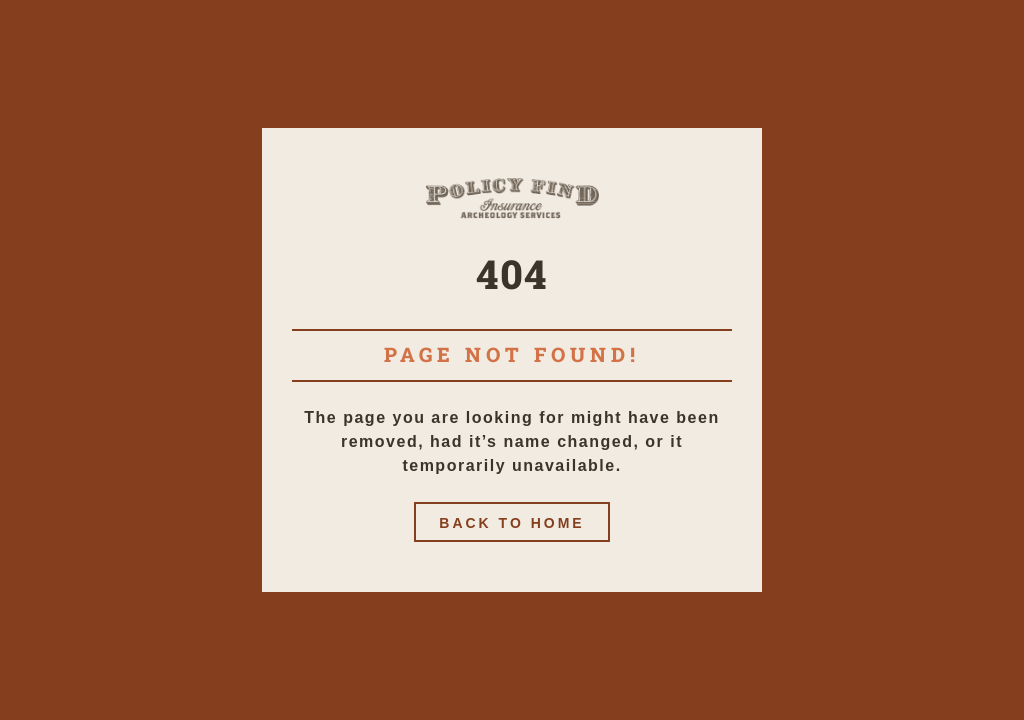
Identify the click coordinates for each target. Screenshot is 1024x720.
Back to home (511, 523)
